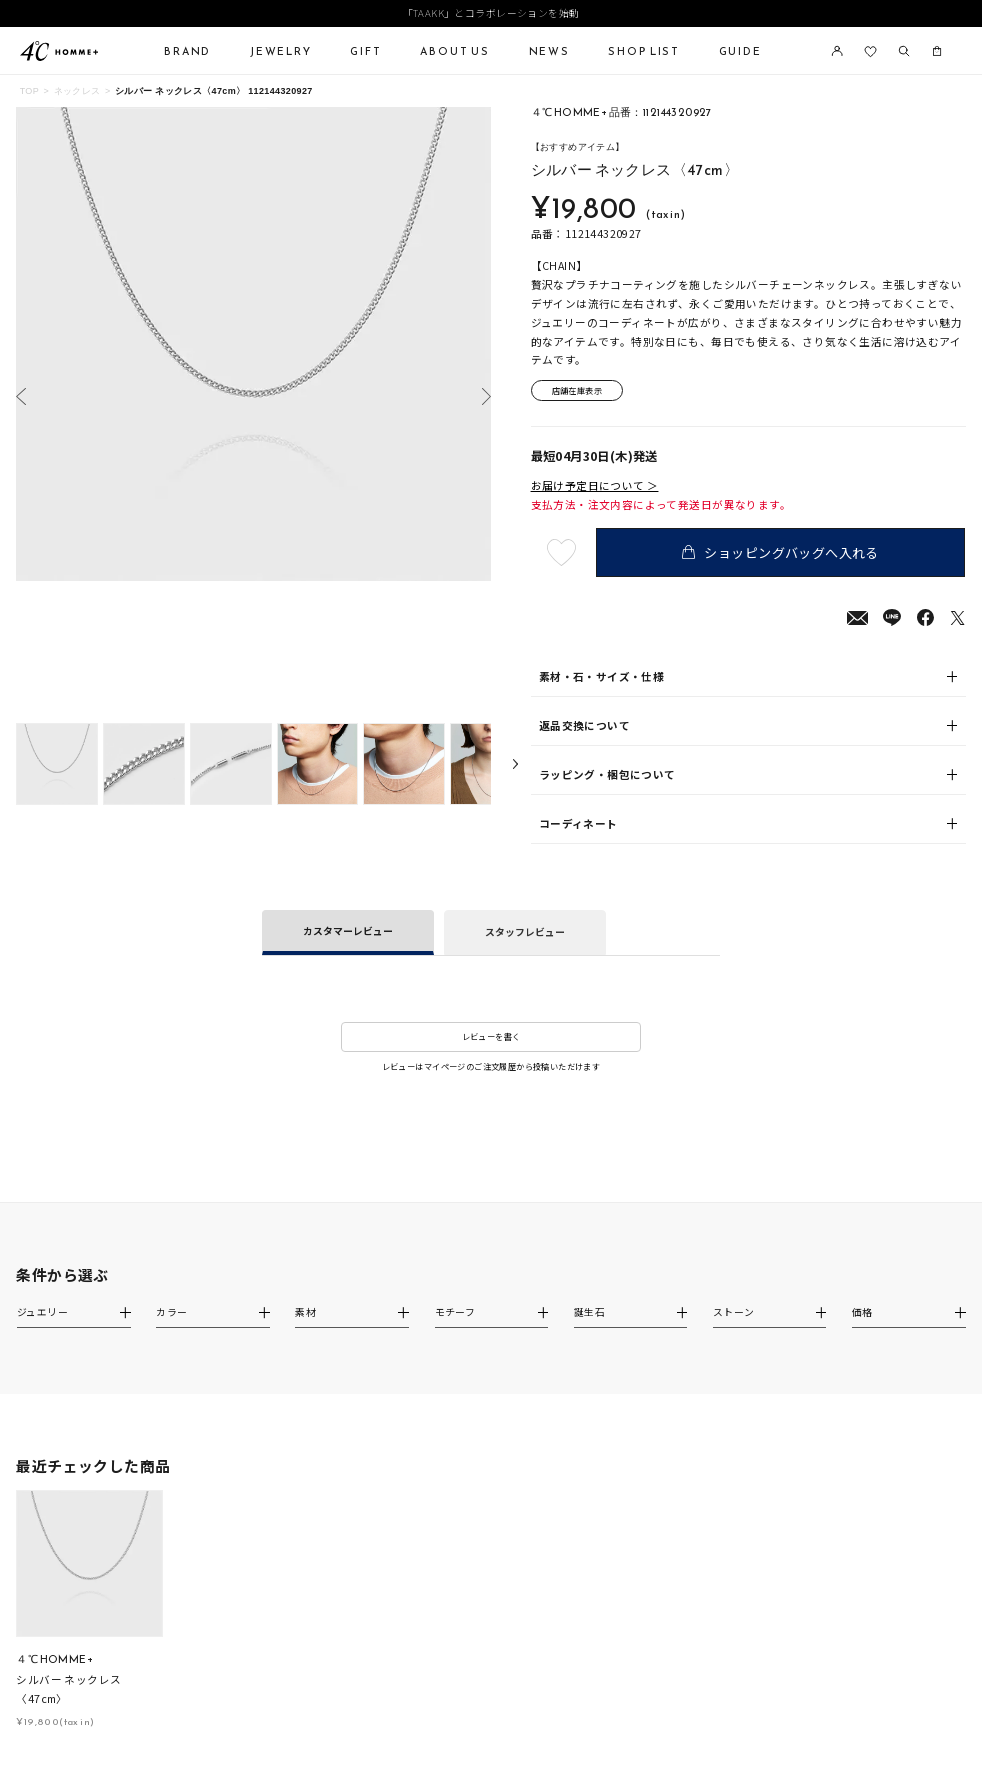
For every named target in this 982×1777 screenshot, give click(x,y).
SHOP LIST (644, 51)
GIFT (365, 51)
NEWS (549, 51)
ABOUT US (455, 51)
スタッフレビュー (525, 932)
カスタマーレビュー (348, 931)
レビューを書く (491, 1036)
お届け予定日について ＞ (595, 486)
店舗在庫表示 (577, 390)
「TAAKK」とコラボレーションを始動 (491, 13)
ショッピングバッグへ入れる (780, 552)
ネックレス (77, 91)
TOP (29, 91)
